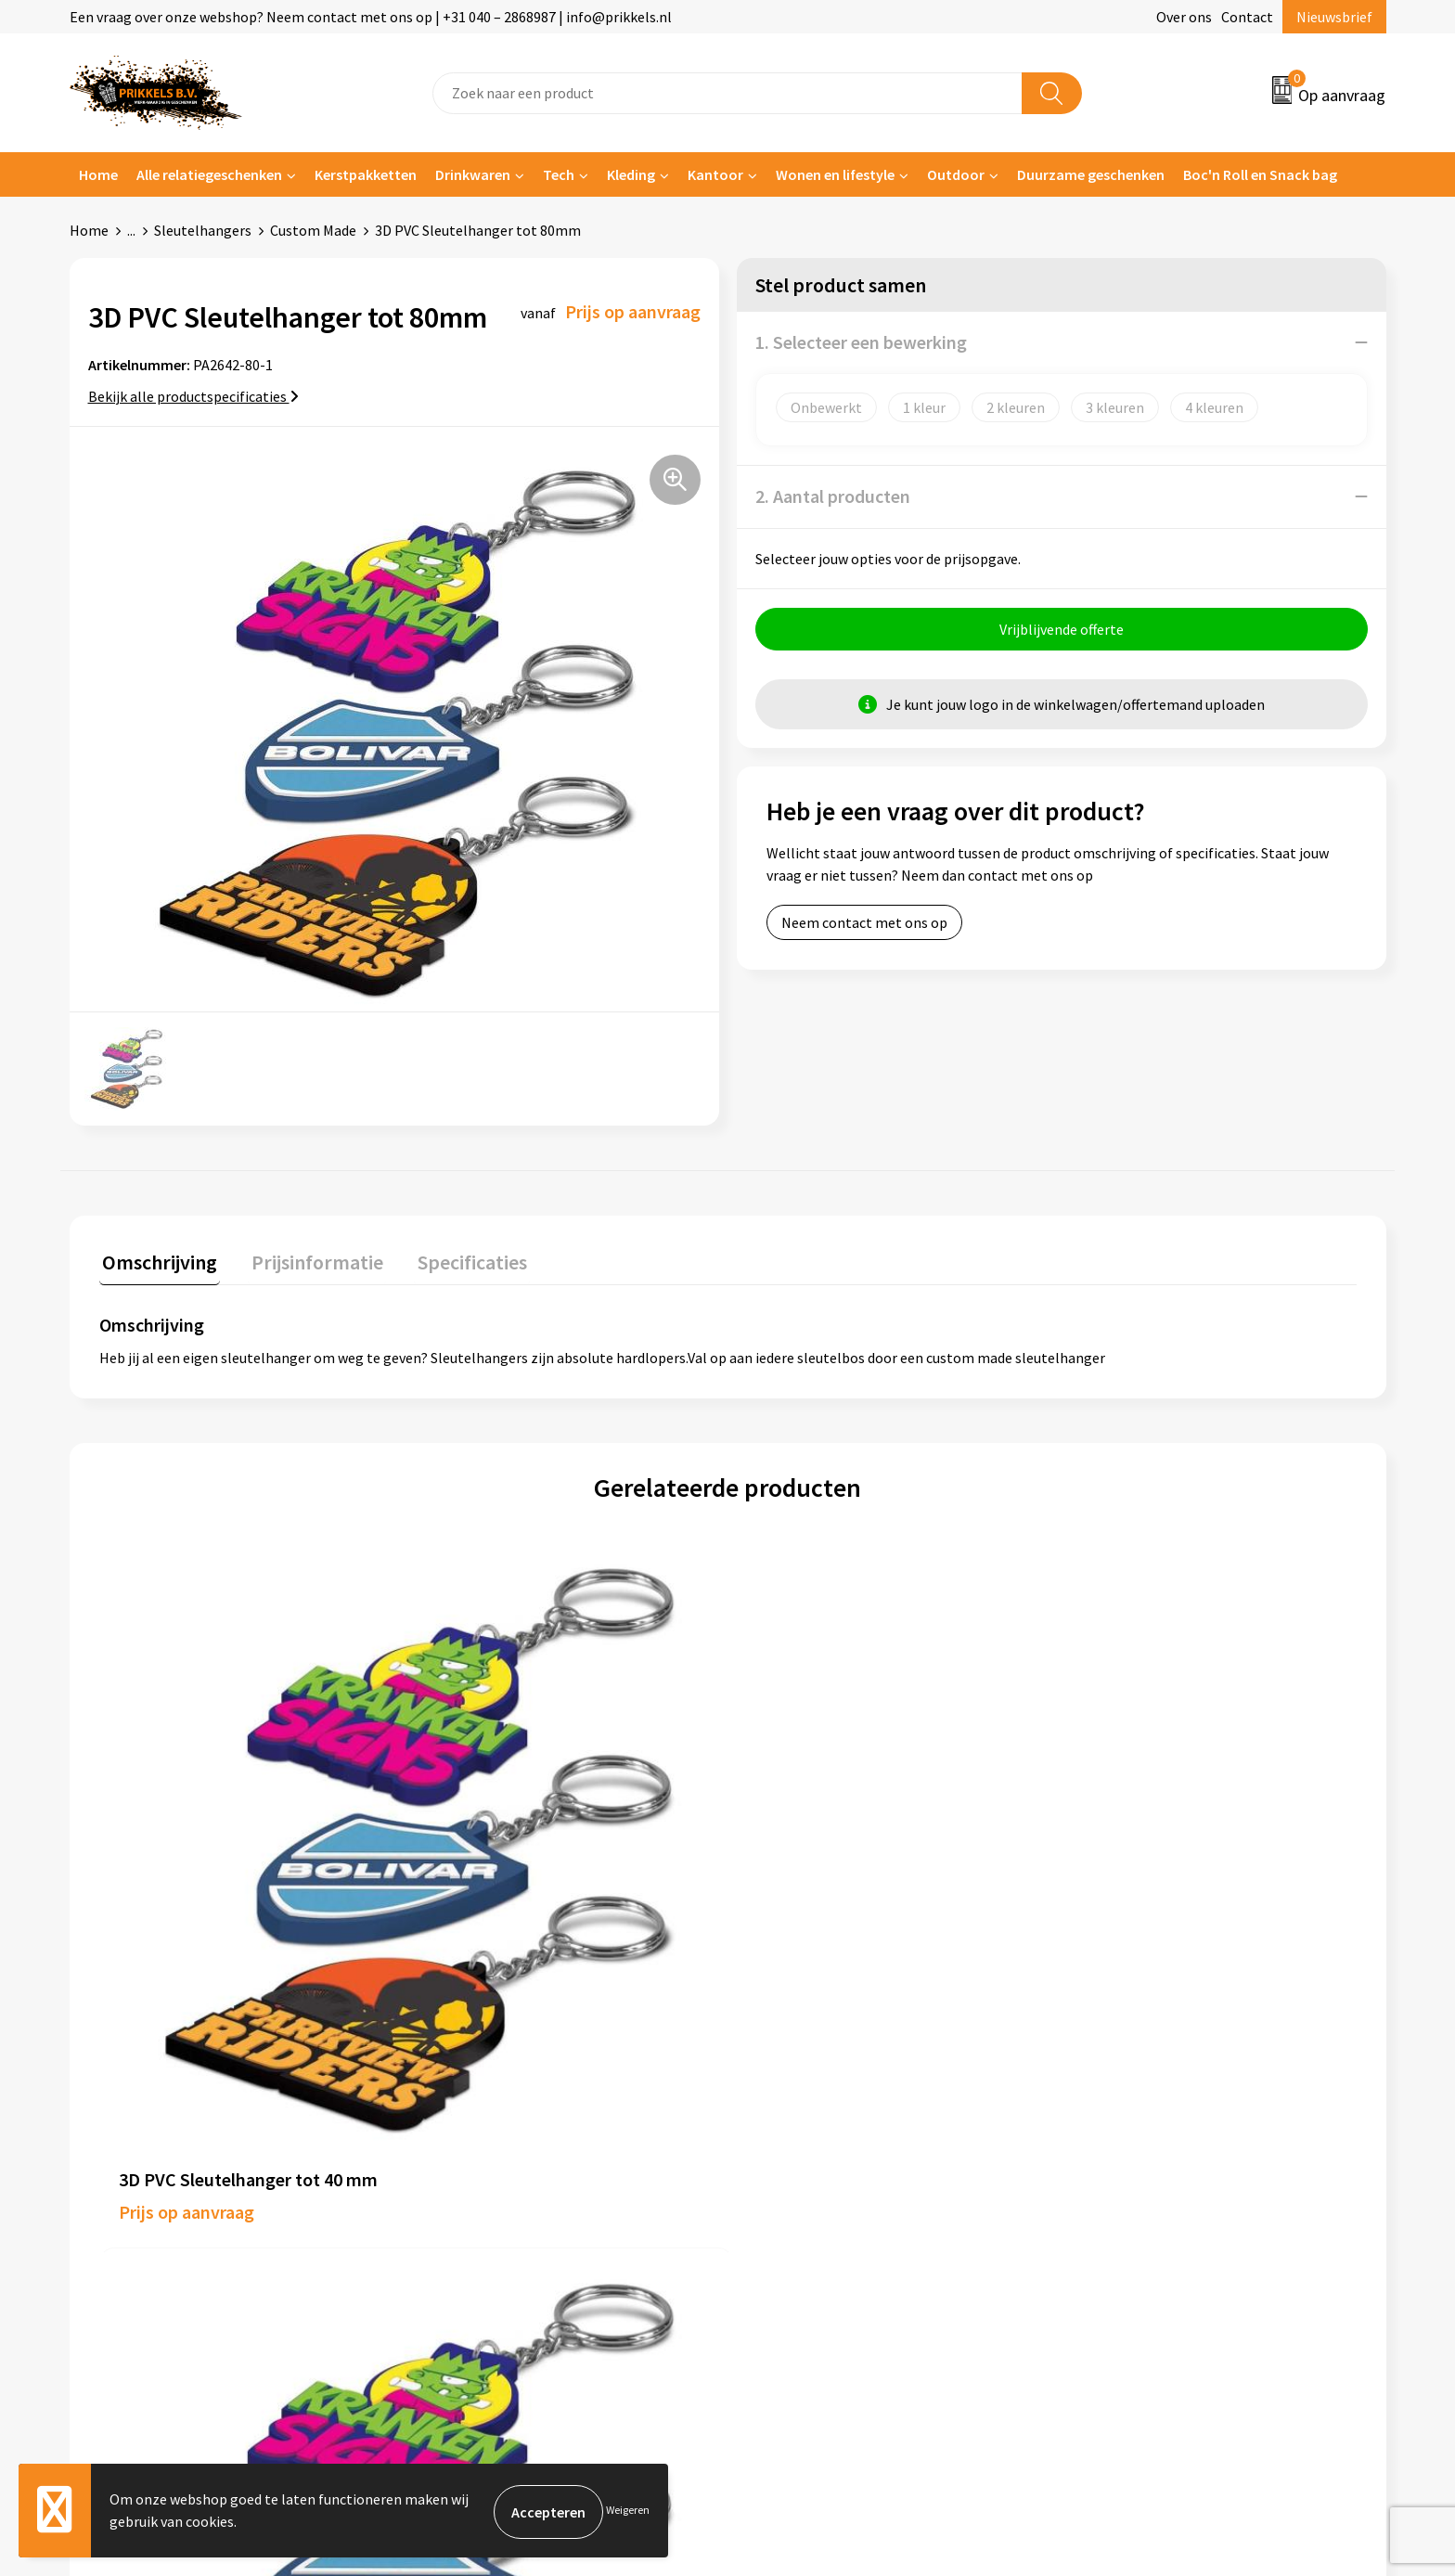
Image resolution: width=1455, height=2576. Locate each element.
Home (98, 174)
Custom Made (313, 230)
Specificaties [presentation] (456, 1259)
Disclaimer (1111, 2173)
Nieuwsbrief (1334, 16)
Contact (1247, 16)
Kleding (631, 174)
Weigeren (628, 2511)
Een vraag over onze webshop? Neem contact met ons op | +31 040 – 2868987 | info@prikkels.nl (371, 16)
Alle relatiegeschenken (209, 174)
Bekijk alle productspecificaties (193, 396)
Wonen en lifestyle (835, 174)
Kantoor (715, 174)
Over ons (1184, 16)
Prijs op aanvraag (186, 1888)
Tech (558, 174)
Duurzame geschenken (1091, 174)
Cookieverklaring (1131, 2116)
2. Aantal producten (832, 496)
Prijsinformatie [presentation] (308, 1259)
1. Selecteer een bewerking (861, 342)
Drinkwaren (472, 174)
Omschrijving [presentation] (156, 1259)
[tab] (156, 1263)
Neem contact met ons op (864, 925)
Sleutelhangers (202, 230)
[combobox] (727, 93)
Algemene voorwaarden (1152, 2089)
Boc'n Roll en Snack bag (1260, 174)
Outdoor (956, 174)
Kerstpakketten (366, 174)
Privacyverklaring (1132, 2145)
